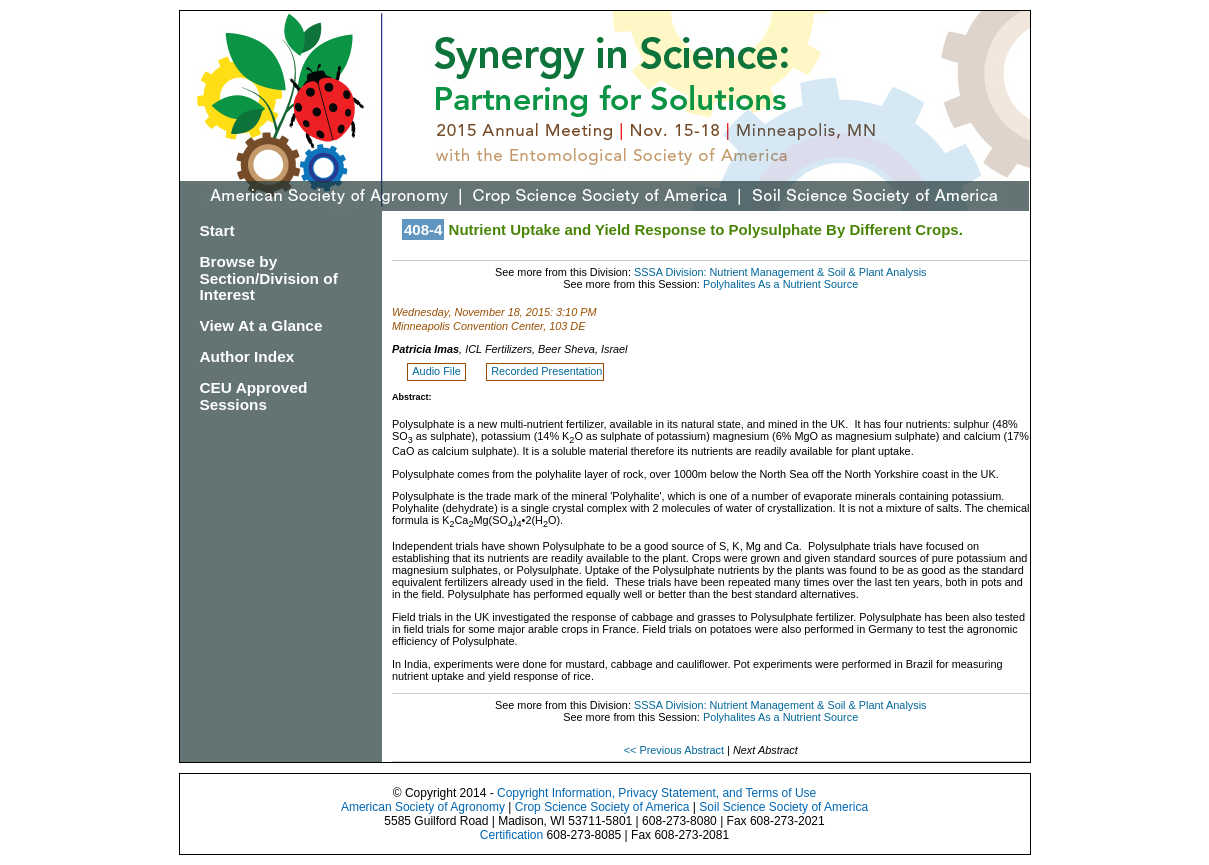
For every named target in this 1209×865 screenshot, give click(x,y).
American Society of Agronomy (423, 807)
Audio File (437, 371)
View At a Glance (261, 325)
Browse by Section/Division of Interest (269, 278)
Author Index (247, 356)
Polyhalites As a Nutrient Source (780, 284)
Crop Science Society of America (602, 807)
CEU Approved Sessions (254, 396)
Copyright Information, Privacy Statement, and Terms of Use (656, 793)
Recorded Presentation (546, 371)
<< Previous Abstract (675, 750)
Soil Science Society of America (783, 807)
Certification (511, 835)
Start (217, 230)
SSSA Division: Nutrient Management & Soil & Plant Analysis (780, 272)
